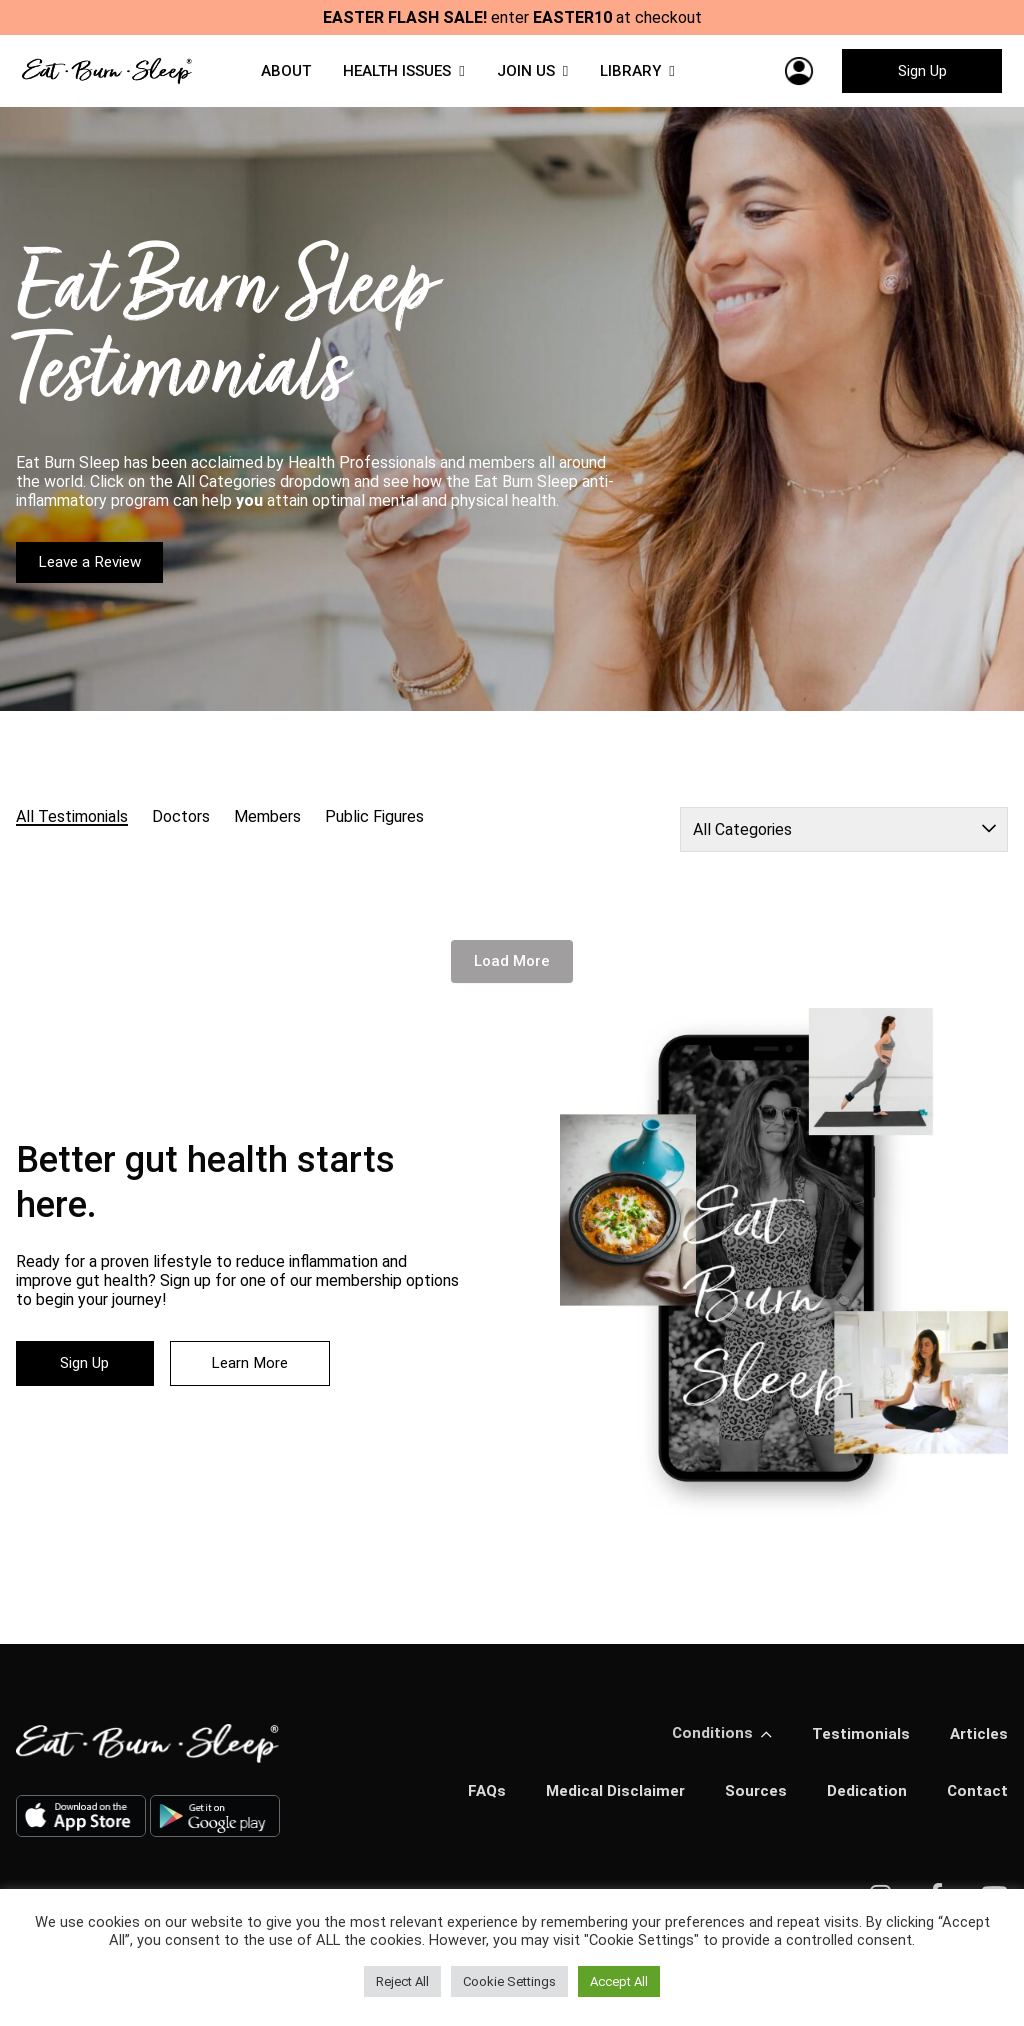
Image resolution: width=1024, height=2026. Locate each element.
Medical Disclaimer (610, 1804)
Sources (753, 1804)
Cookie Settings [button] (509, 1981)
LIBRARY (636, 75)
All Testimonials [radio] (72, 829)
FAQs (479, 1804)
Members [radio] (267, 829)
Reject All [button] (402, 1981)
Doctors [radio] (181, 829)
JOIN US (530, 75)
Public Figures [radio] (374, 829)
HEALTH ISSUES (396, 75)
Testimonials (859, 1746)
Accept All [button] (619, 1981)
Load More (512, 974)
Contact (977, 1804)
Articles (978, 1746)
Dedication (865, 1804)
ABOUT (280, 75)
